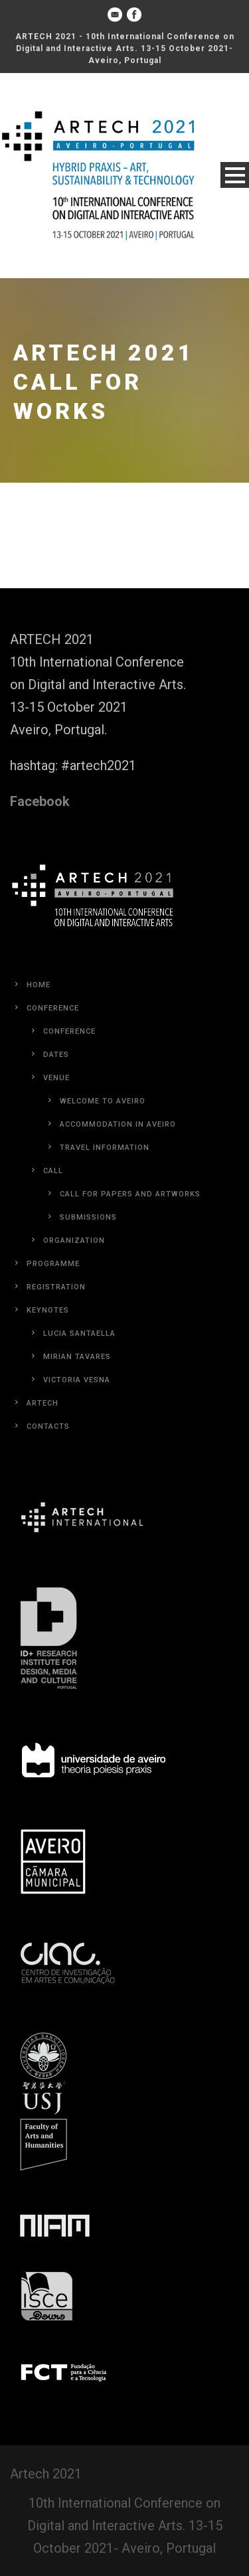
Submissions (88, 1217)
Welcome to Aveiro (102, 1101)
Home (38, 985)
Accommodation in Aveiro (118, 1124)
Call (53, 1171)
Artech (42, 1403)
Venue (56, 1078)
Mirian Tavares (77, 1356)
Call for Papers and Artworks (130, 1194)
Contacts (48, 1426)
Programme (53, 1263)
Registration (56, 1287)
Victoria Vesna (76, 1380)
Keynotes (48, 1310)
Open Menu (234, 175)
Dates (56, 1054)
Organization (74, 1240)
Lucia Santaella (79, 1333)
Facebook (40, 801)
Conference (53, 1008)
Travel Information (104, 1147)
